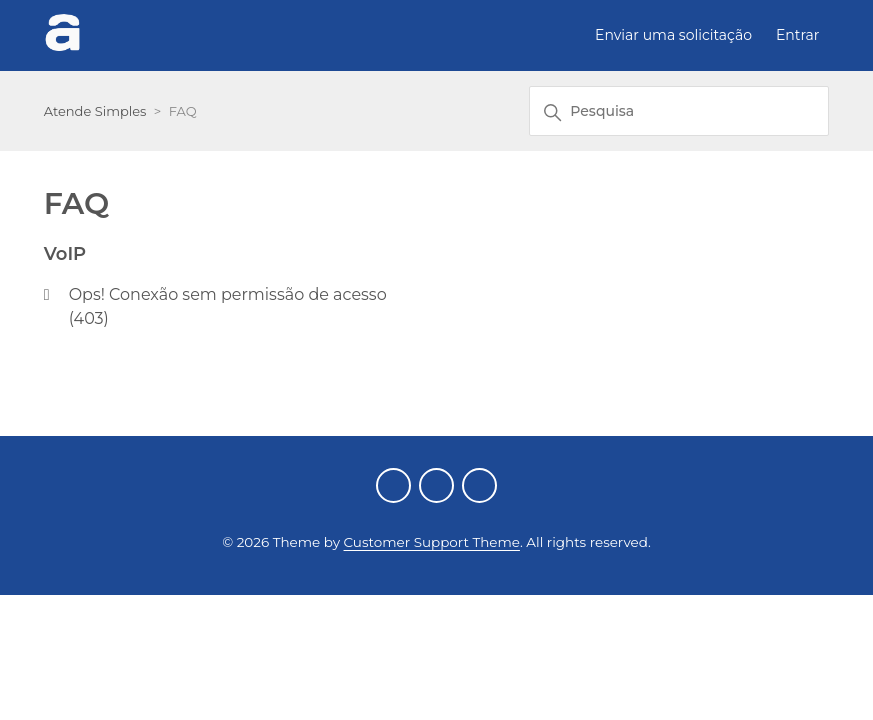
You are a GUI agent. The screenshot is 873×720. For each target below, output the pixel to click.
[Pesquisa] (679, 111)
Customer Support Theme (432, 542)
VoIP (65, 254)
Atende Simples (95, 111)
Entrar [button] (797, 35)
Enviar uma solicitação (673, 35)
